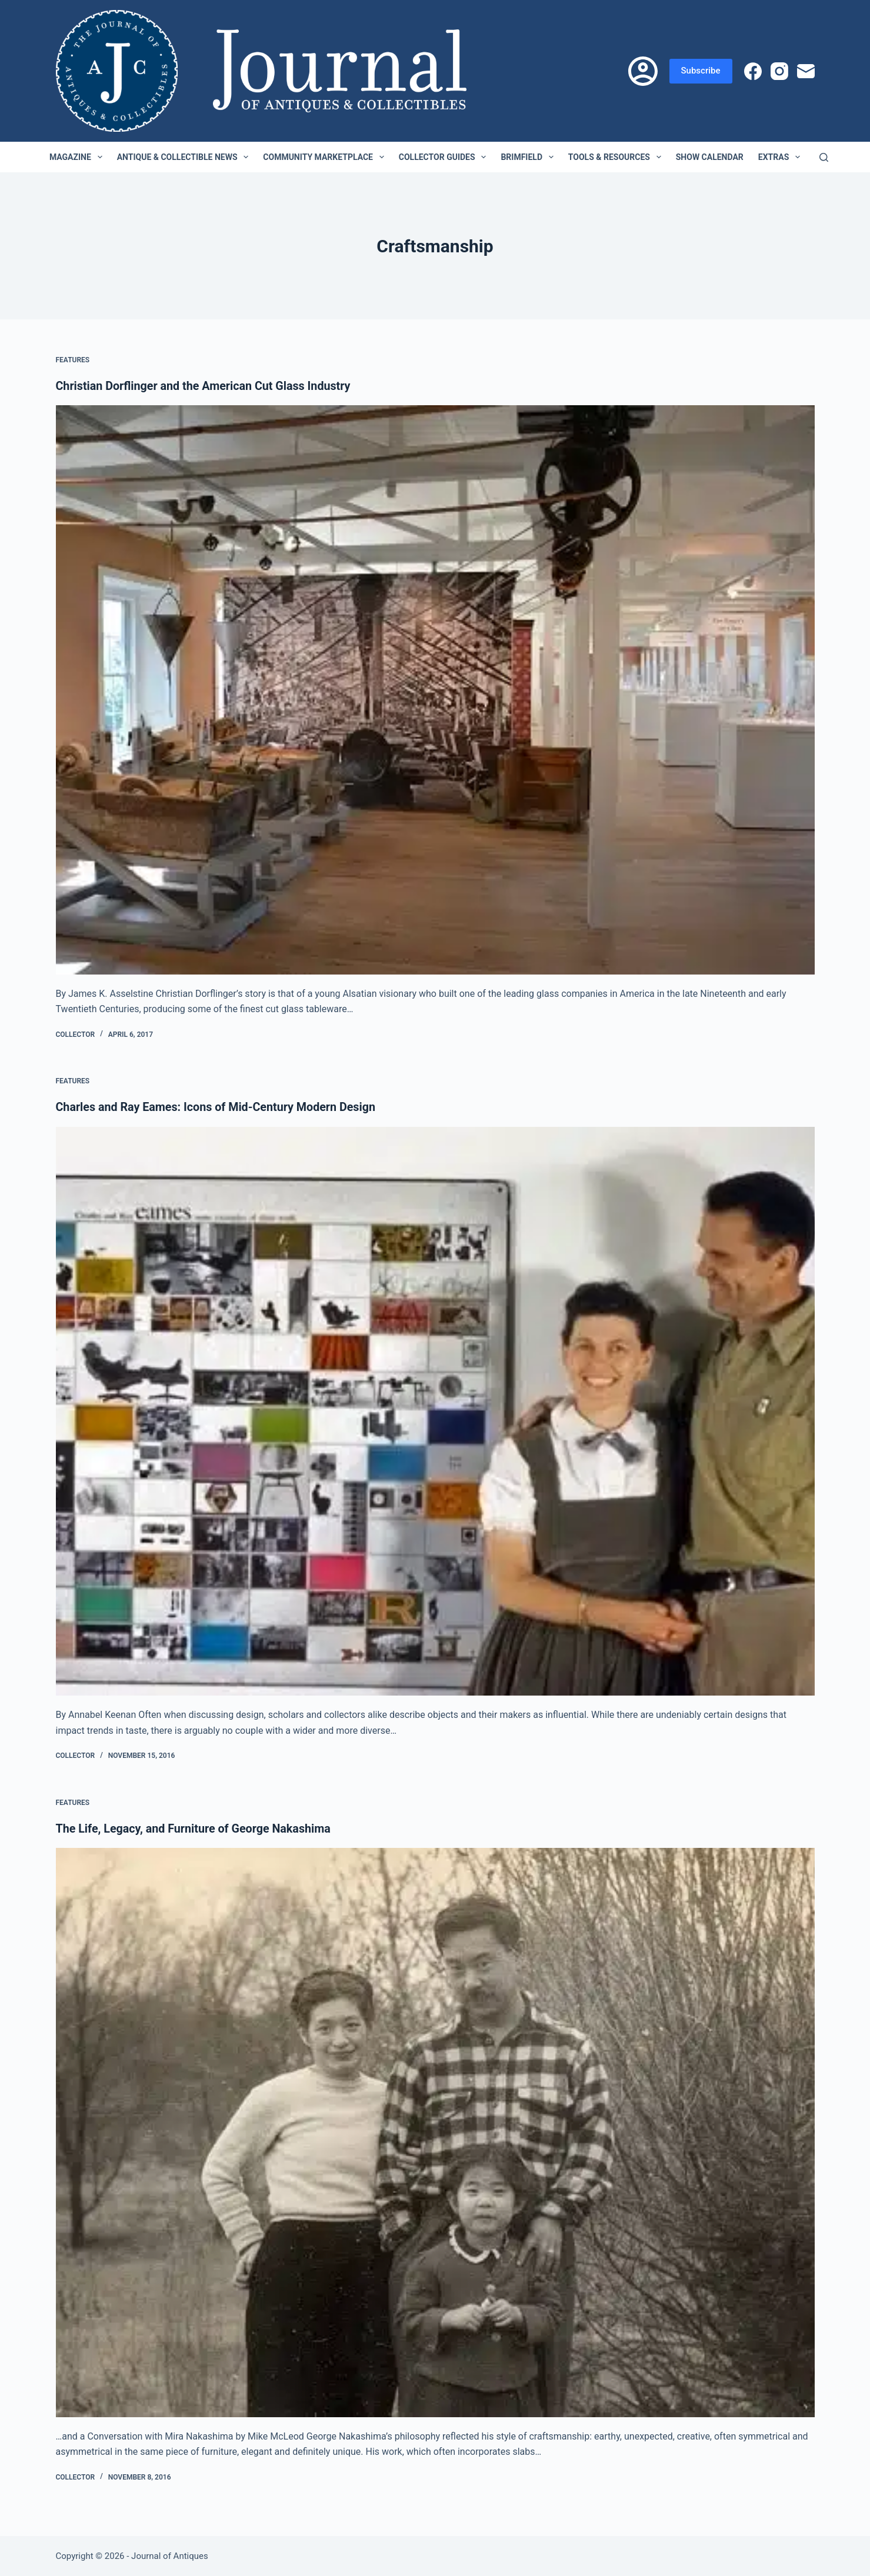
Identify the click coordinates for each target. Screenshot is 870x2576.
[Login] (643, 71)
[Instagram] (779, 71)
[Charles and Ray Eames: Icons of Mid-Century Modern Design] (435, 1411)
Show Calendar (710, 157)
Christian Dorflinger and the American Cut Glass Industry (205, 386)
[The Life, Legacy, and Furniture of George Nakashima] (435, 2132)
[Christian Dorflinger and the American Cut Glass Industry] (435, 690)
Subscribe (701, 70)
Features (73, 360)
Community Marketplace (325, 157)
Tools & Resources (617, 157)
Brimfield (529, 157)
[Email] (806, 71)
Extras (781, 157)
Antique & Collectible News (185, 157)
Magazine (78, 157)
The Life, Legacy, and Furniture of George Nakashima (195, 1828)
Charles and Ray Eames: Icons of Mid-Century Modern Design (218, 1107)
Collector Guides (445, 157)
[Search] (823, 157)
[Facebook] (753, 71)
